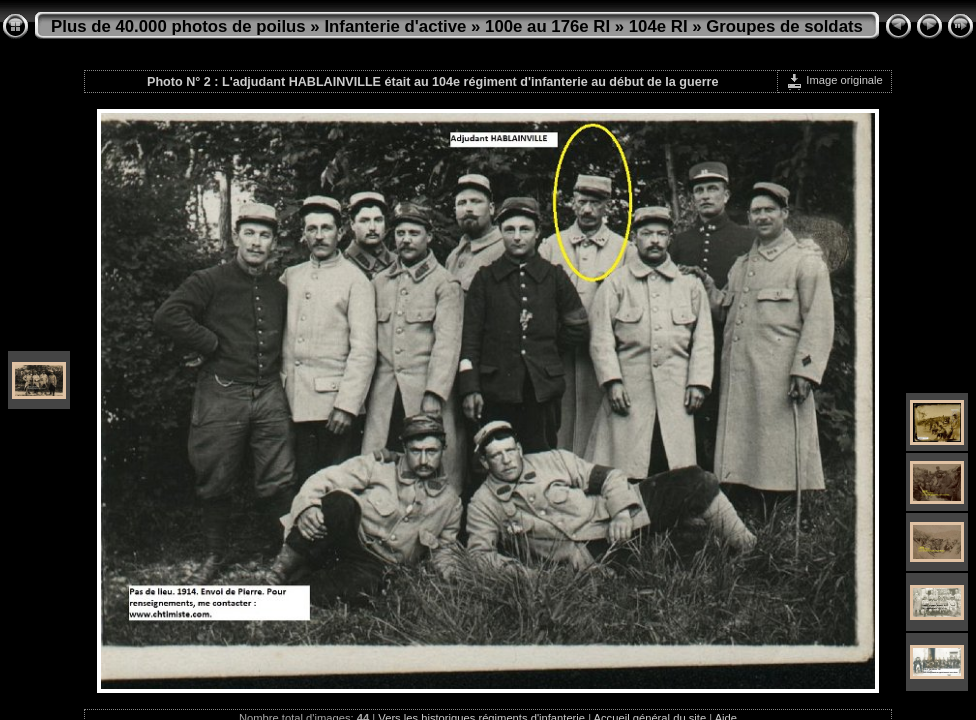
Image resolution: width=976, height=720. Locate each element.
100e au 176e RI (547, 26)
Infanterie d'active (395, 26)
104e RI (658, 26)
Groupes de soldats (784, 26)
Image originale (834, 80)
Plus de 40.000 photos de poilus (178, 26)
